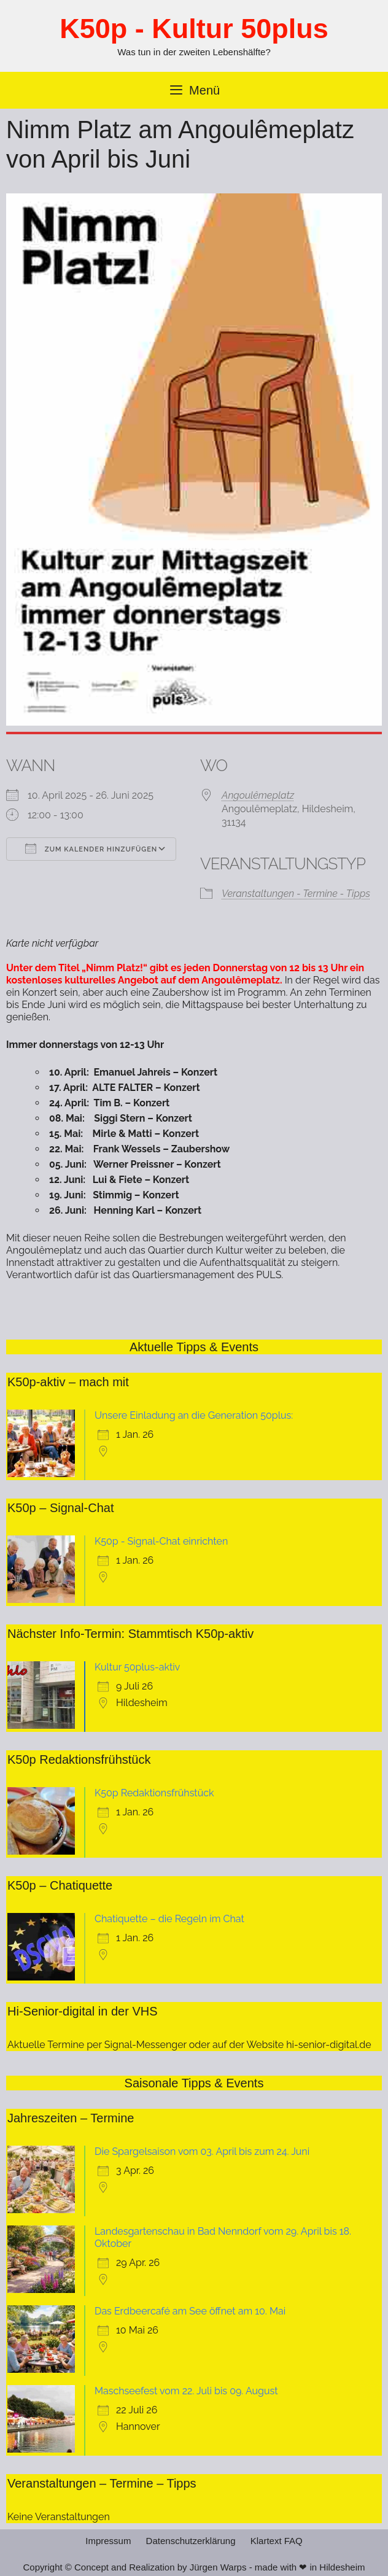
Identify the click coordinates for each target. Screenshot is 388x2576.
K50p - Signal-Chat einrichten (161, 1541)
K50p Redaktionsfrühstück (154, 1793)
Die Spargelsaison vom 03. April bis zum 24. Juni (202, 2151)
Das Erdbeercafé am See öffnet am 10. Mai (190, 2311)
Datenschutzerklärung (191, 2540)
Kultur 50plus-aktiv (137, 1667)
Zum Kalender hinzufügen (91, 848)
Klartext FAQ (276, 2540)
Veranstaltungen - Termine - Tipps (296, 893)
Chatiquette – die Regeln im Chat (169, 1919)
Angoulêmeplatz (258, 795)
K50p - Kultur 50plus (194, 28)
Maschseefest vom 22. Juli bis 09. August (186, 2391)
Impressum (108, 2540)
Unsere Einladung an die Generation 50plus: (194, 1415)
